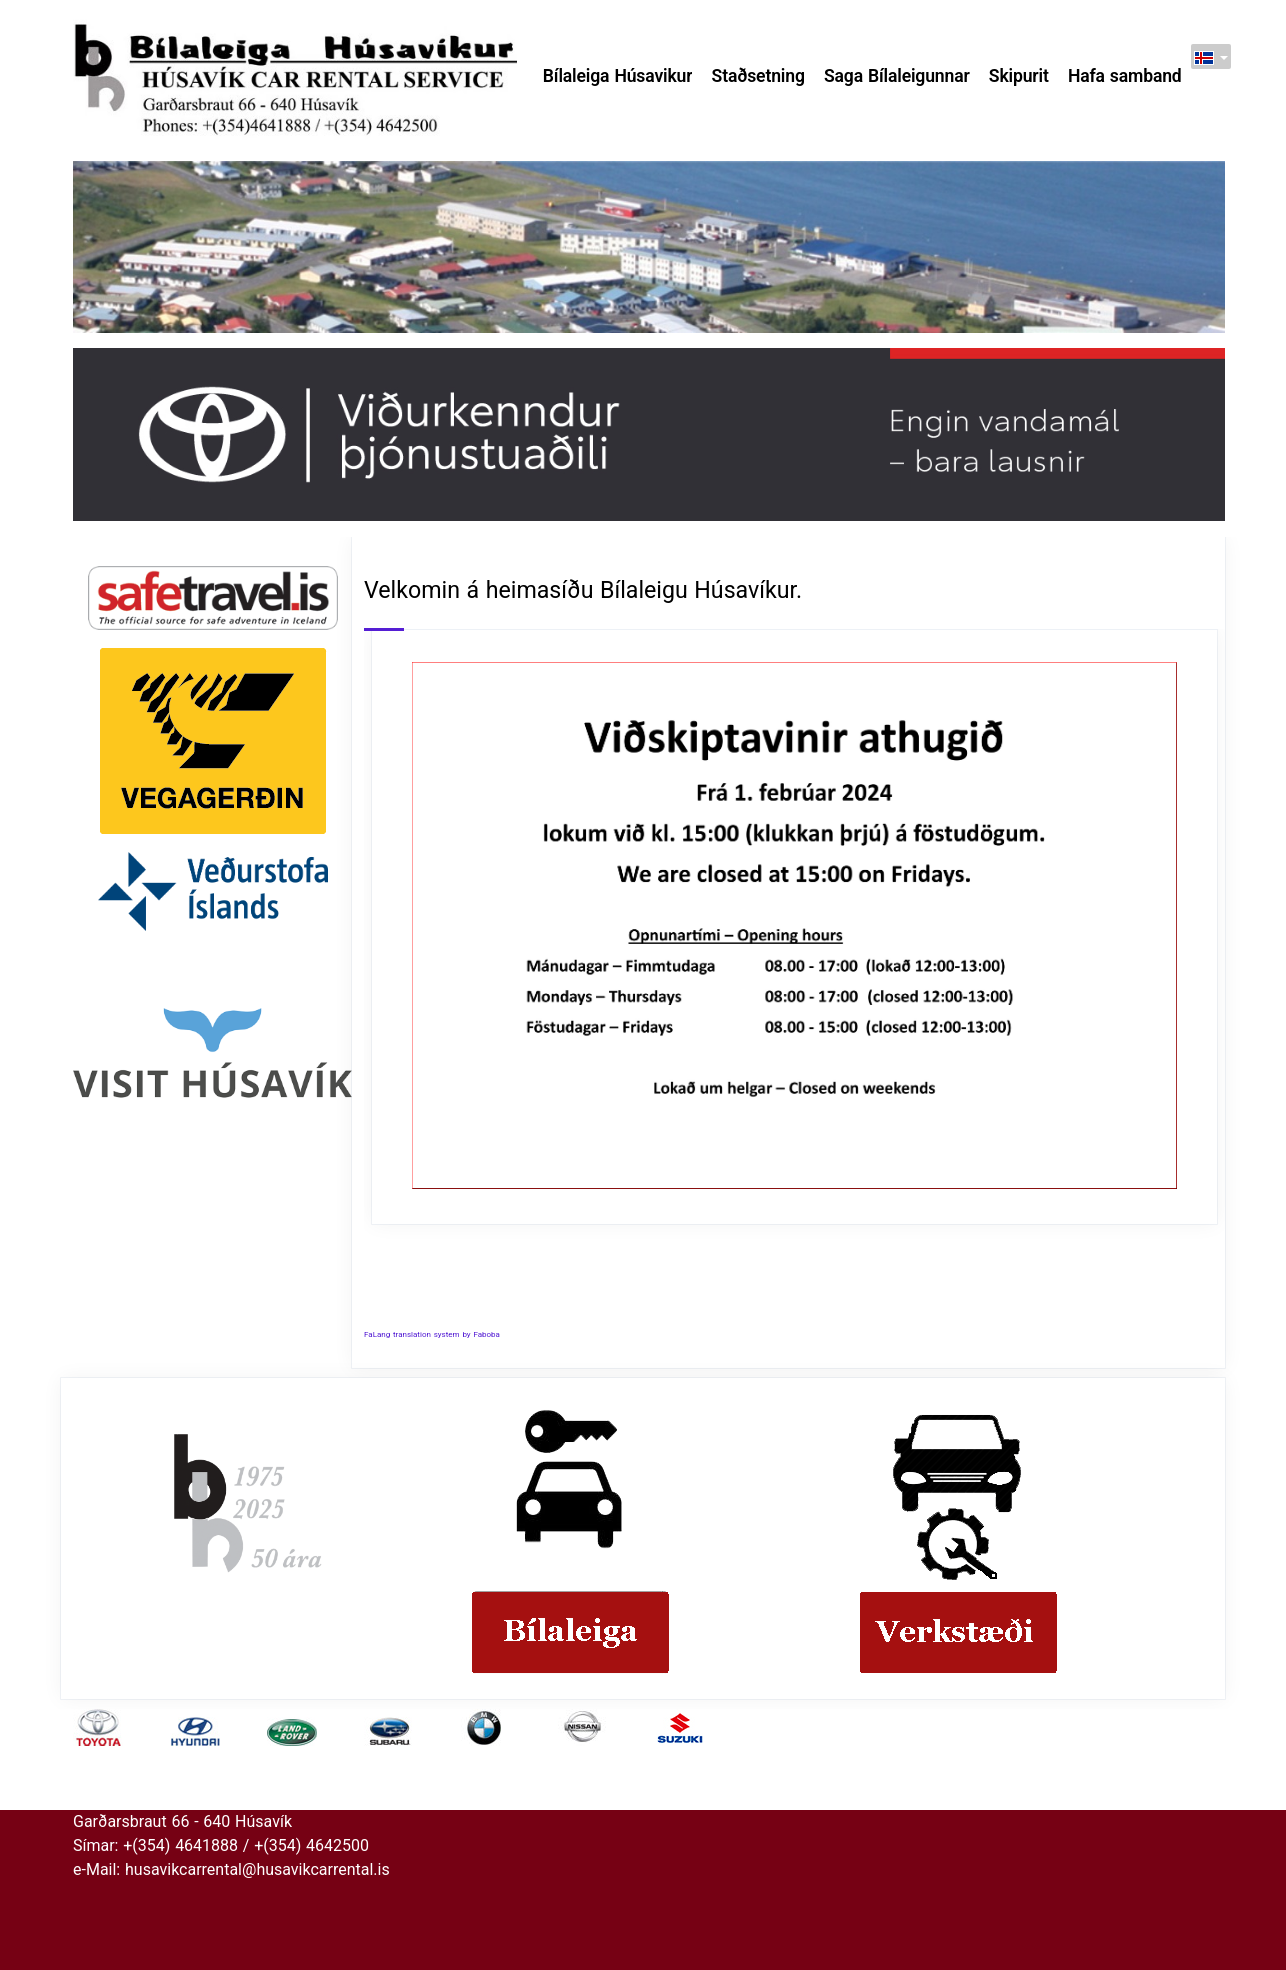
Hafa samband (1125, 76)
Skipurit (1019, 76)
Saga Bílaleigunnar (897, 76)
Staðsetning (758, 76)
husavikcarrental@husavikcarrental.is (257, 1869)
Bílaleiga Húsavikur (618, 76)
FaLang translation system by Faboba (432, 1334)
